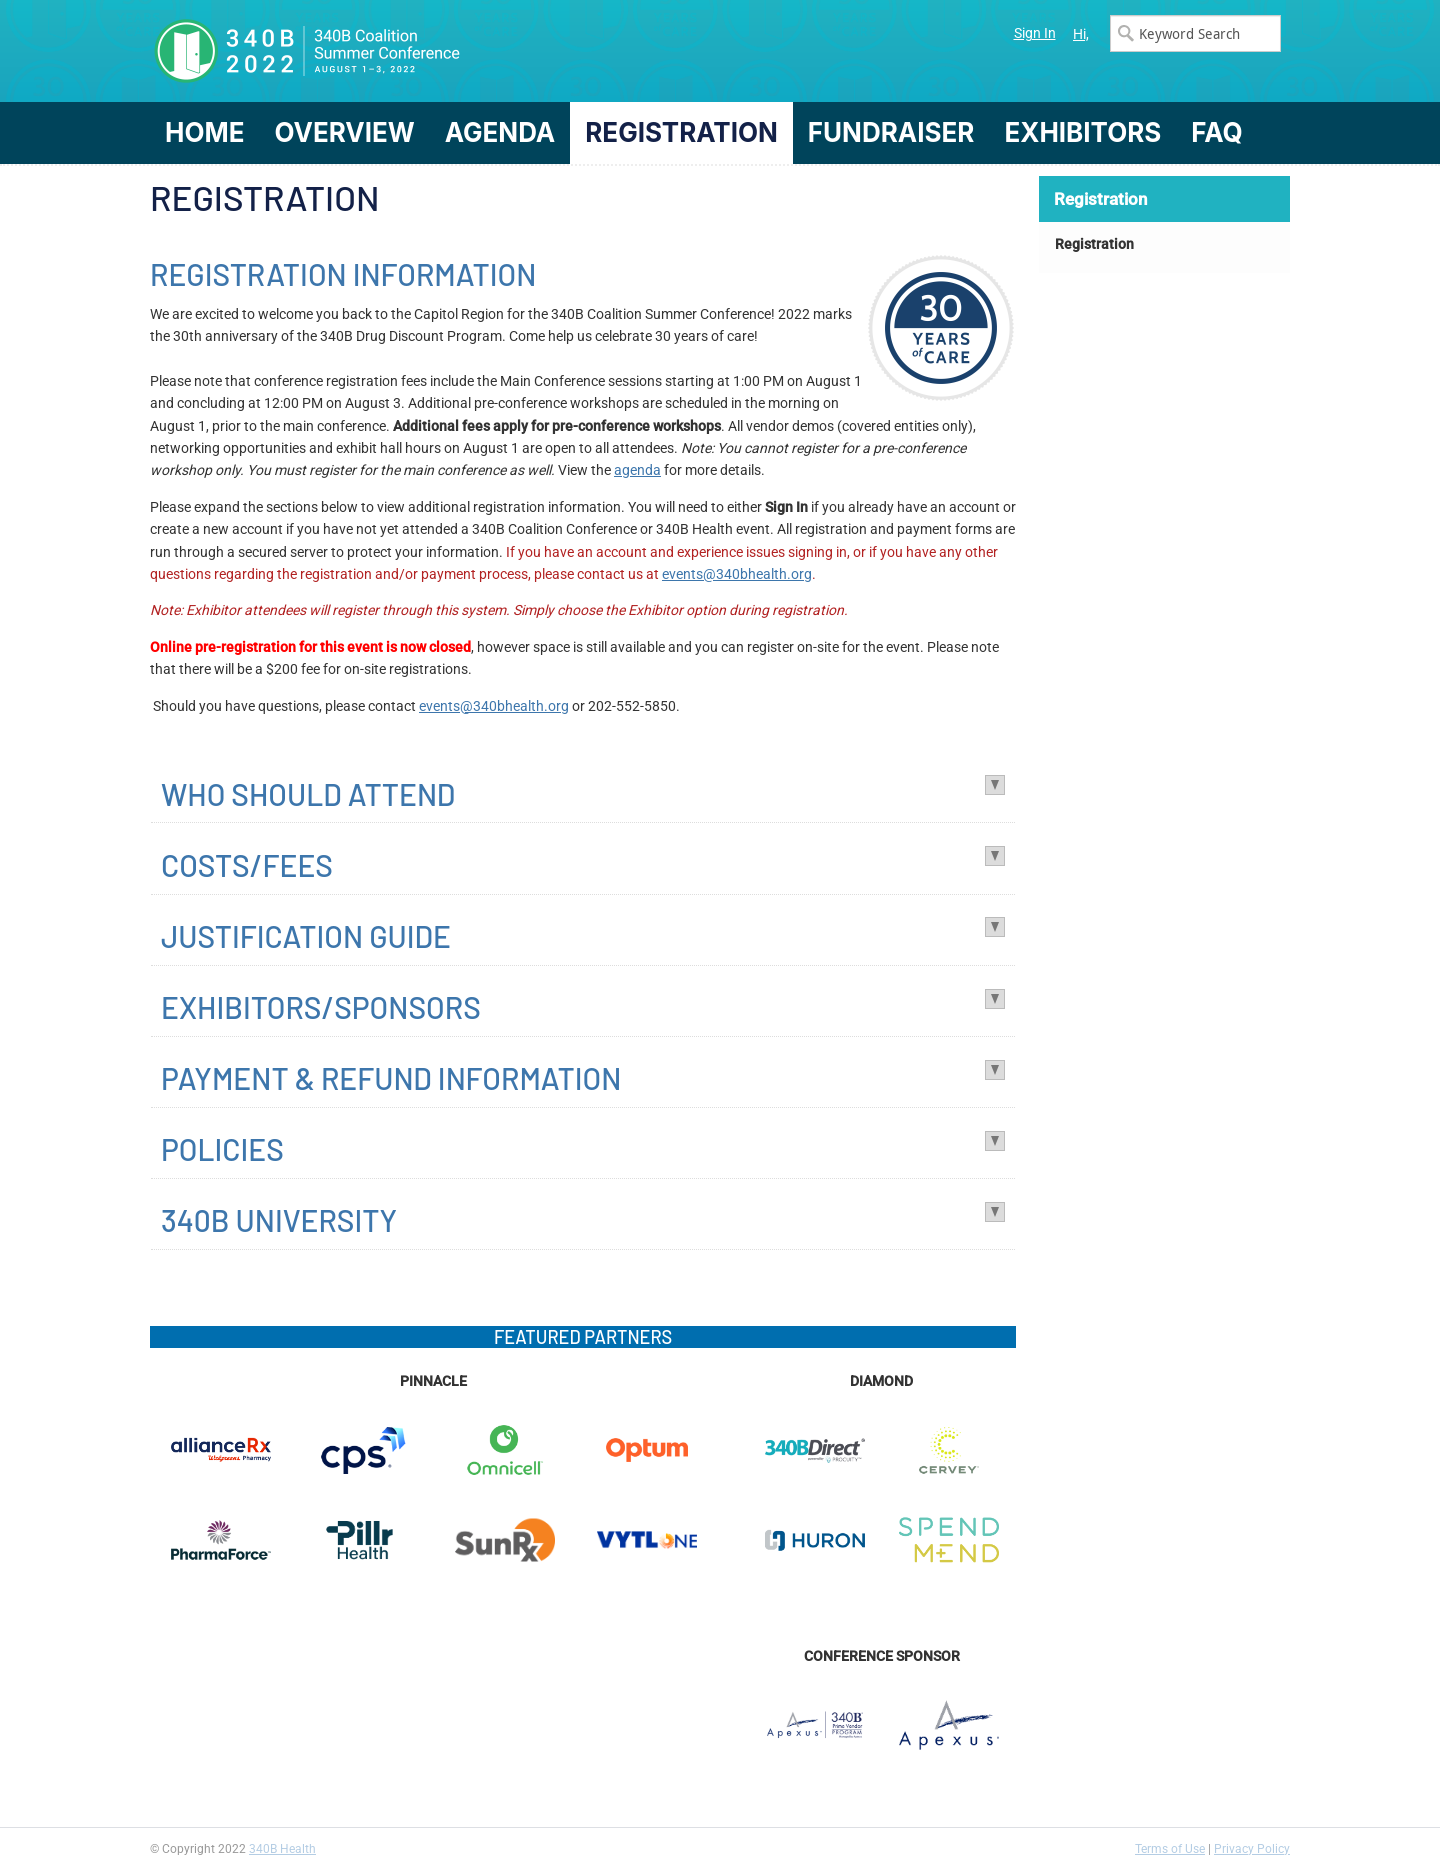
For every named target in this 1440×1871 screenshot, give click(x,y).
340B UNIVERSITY (279, 1220)
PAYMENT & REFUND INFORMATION (391, 1078)
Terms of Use (1170, 1849)
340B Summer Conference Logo (435, 51)
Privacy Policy (1252, 1849)
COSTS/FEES (247, 865)
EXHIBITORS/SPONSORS (321, 1007)
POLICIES (222, 1149)
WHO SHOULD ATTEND (308, 794)
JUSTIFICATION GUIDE (306, 936)
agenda (637, 470)
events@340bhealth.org (737, 574)
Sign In (1035, 33)
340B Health (282, 1849)
